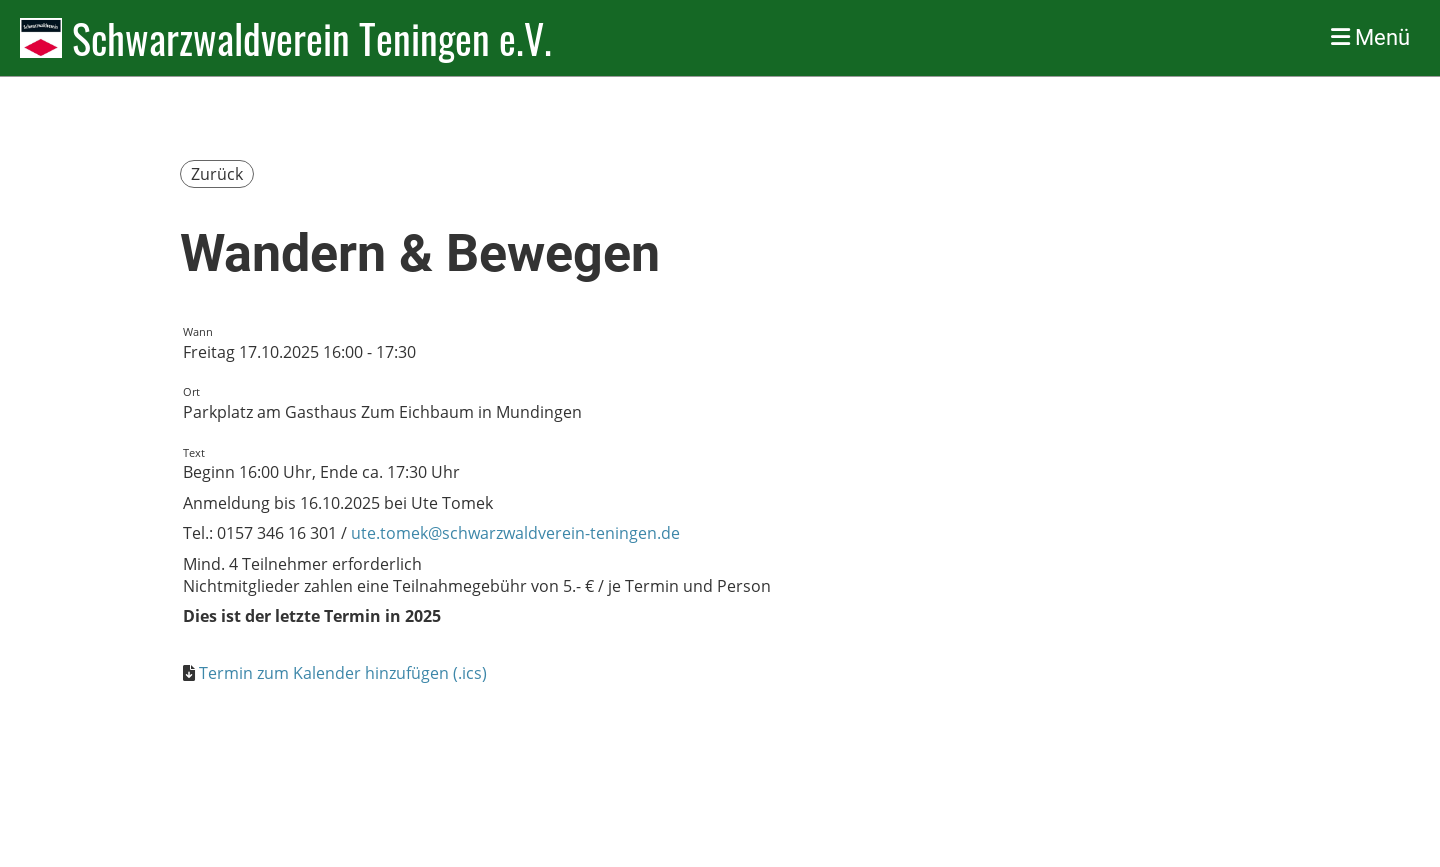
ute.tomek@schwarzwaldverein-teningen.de (515, 533)
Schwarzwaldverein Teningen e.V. (312, 38)
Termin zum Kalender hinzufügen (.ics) (343, 673)
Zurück (217, 174)
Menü (1370, 37)
